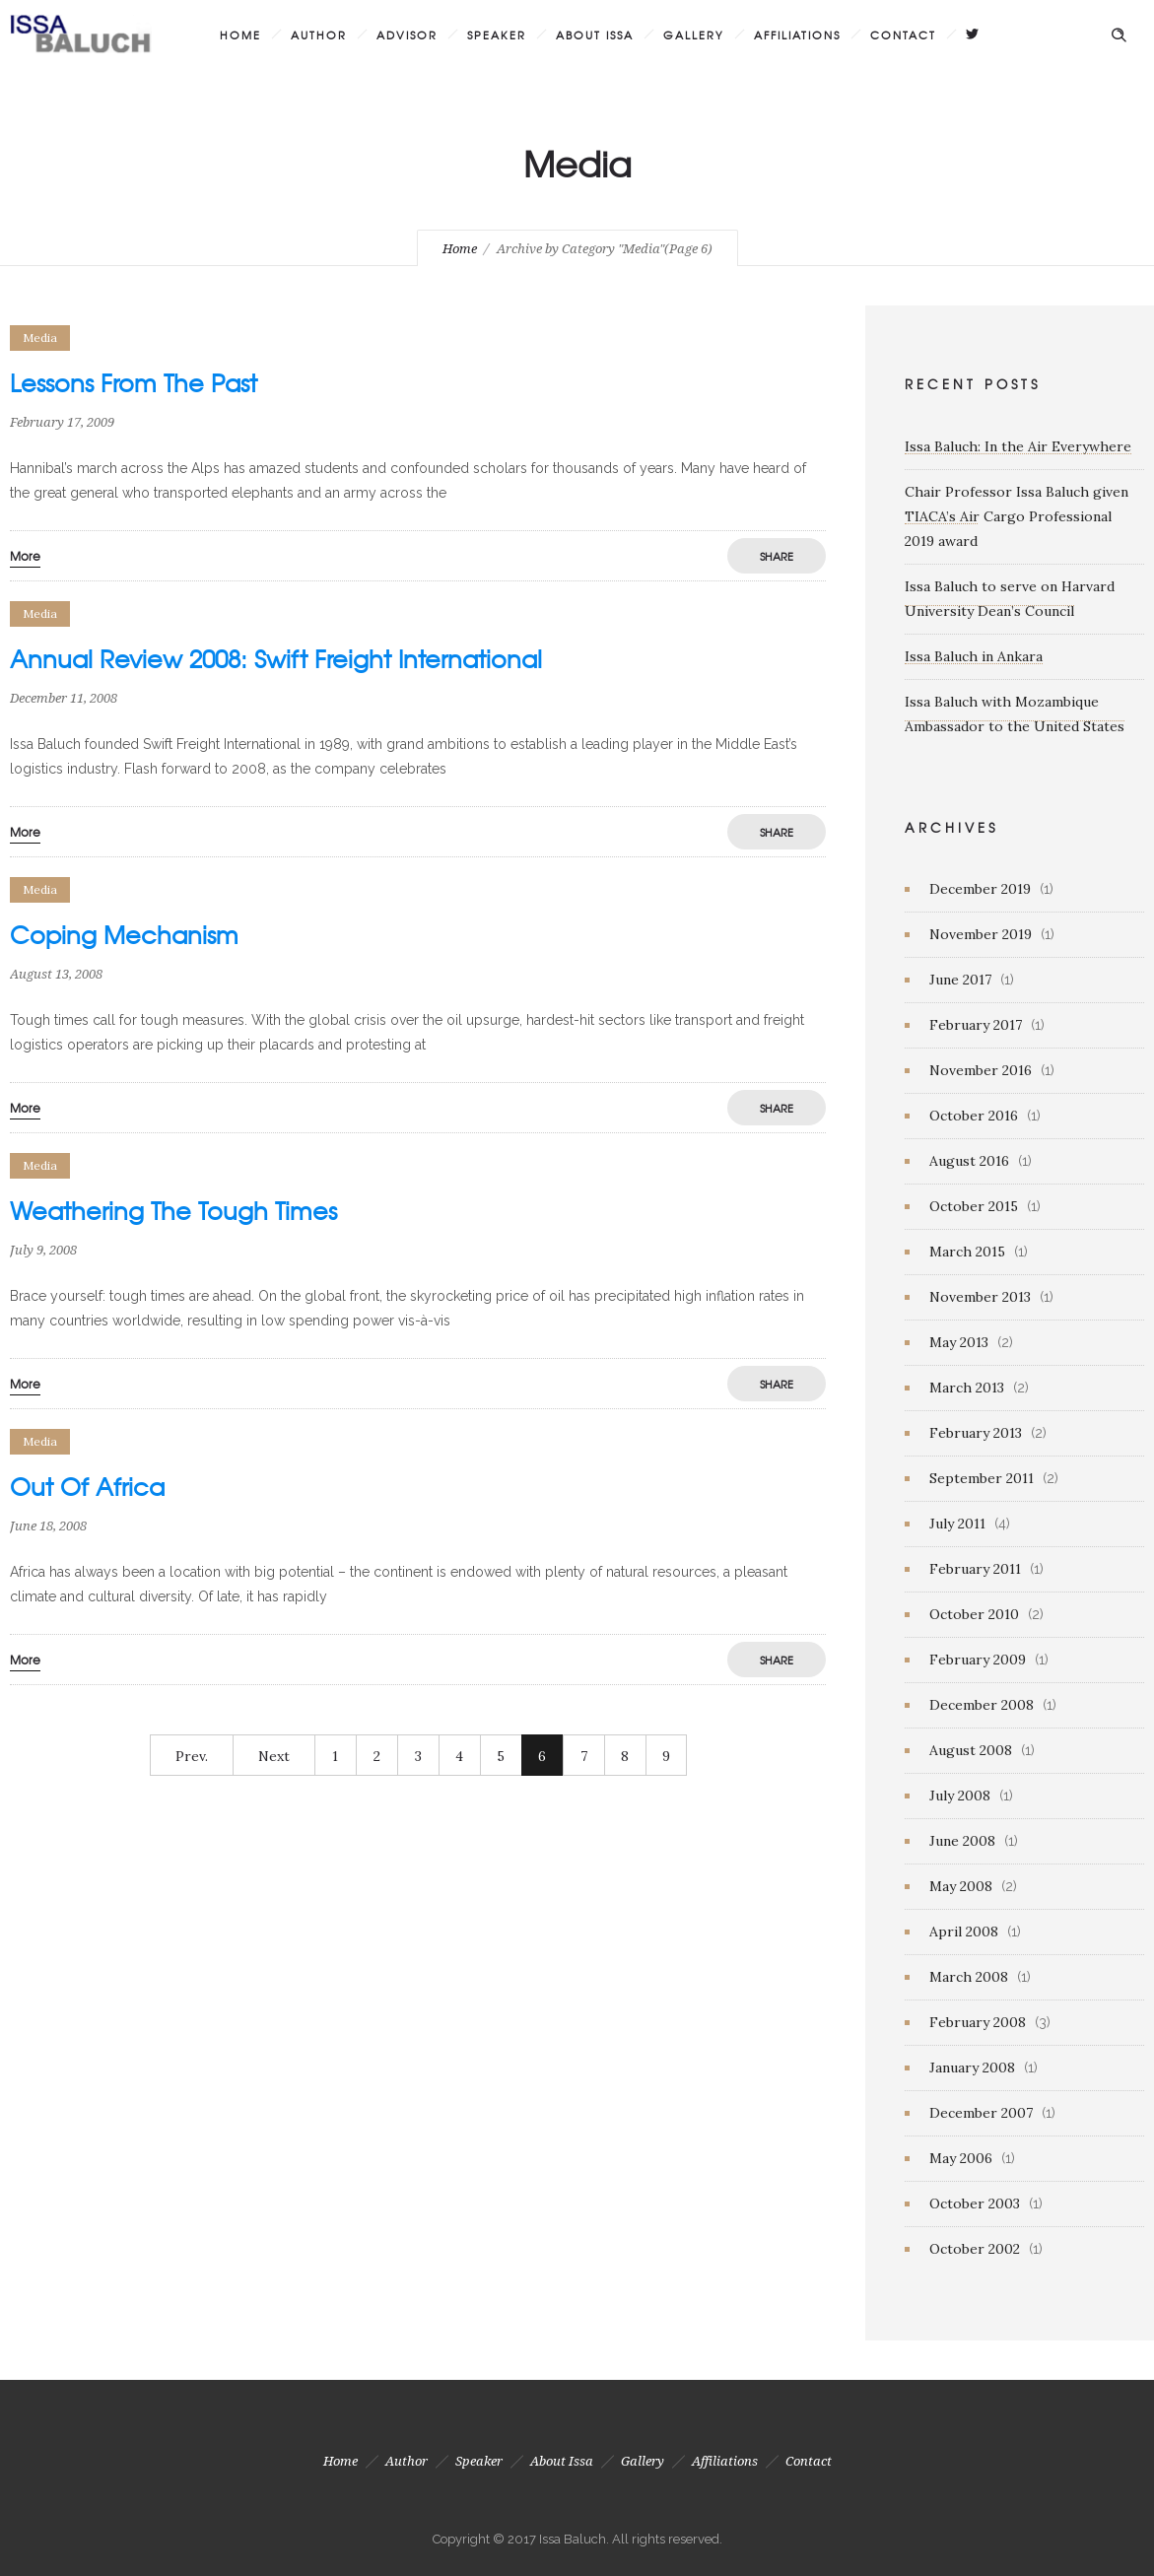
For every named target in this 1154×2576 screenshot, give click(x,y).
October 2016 (973, 1115)
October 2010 (974, 1614)
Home (240, 34)
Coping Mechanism (124, 934)
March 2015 (967, 1251)
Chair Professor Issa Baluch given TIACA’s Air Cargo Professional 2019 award (1016, 516)
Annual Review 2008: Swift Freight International (276, 658)
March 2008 (968, 1977)
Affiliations (797, 34)
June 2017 (960, 979)
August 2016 (969, 1161)
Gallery (693, 34)
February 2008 (977, 2022)
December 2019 (980, 889)
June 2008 (962, 1841)
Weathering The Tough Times (173, 1210)
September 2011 (981, 1478)
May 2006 (960, 2158)
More (25, 556)
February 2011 (975, 1569)
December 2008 (981, 1705)
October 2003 (974, 2203)
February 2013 (975, 1433)
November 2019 (980, 934)
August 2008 (970, 1750)
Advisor (407, 34)
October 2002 (974, 2249)
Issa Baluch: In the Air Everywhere (1018, 446)
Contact (903, 34)
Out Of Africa (87, 1486)
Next (274, 1756)
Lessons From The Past (133, 382)
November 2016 (980, 1070)
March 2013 (966, 1387)
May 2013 (958, 1342)
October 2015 (973, 1206)
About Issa (595, 34)
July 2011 (957, 1523)
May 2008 (960, 1886)
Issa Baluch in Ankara (974, 656)
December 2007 (981, 2113)
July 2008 (959, 1795)
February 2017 (975, 1025)
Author (319, 34)
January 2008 (972, 2067)
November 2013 (980, 1297)
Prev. (191, 1756)
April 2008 (963, 1931)
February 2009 (977, 1659)
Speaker (496, 34)
